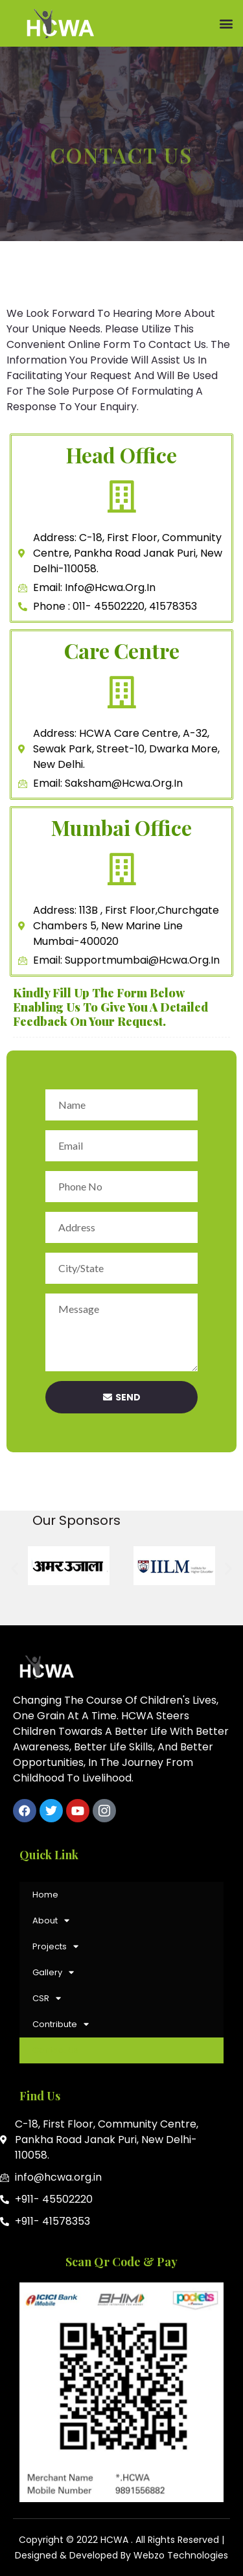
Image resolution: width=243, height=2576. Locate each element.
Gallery (53, 1972)
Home (45, 1894)
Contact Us (55, 2050)
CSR (46, 1998)
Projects (55, 1946)
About (50, 1920)
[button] (226, 23)
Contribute (60, 2024)
